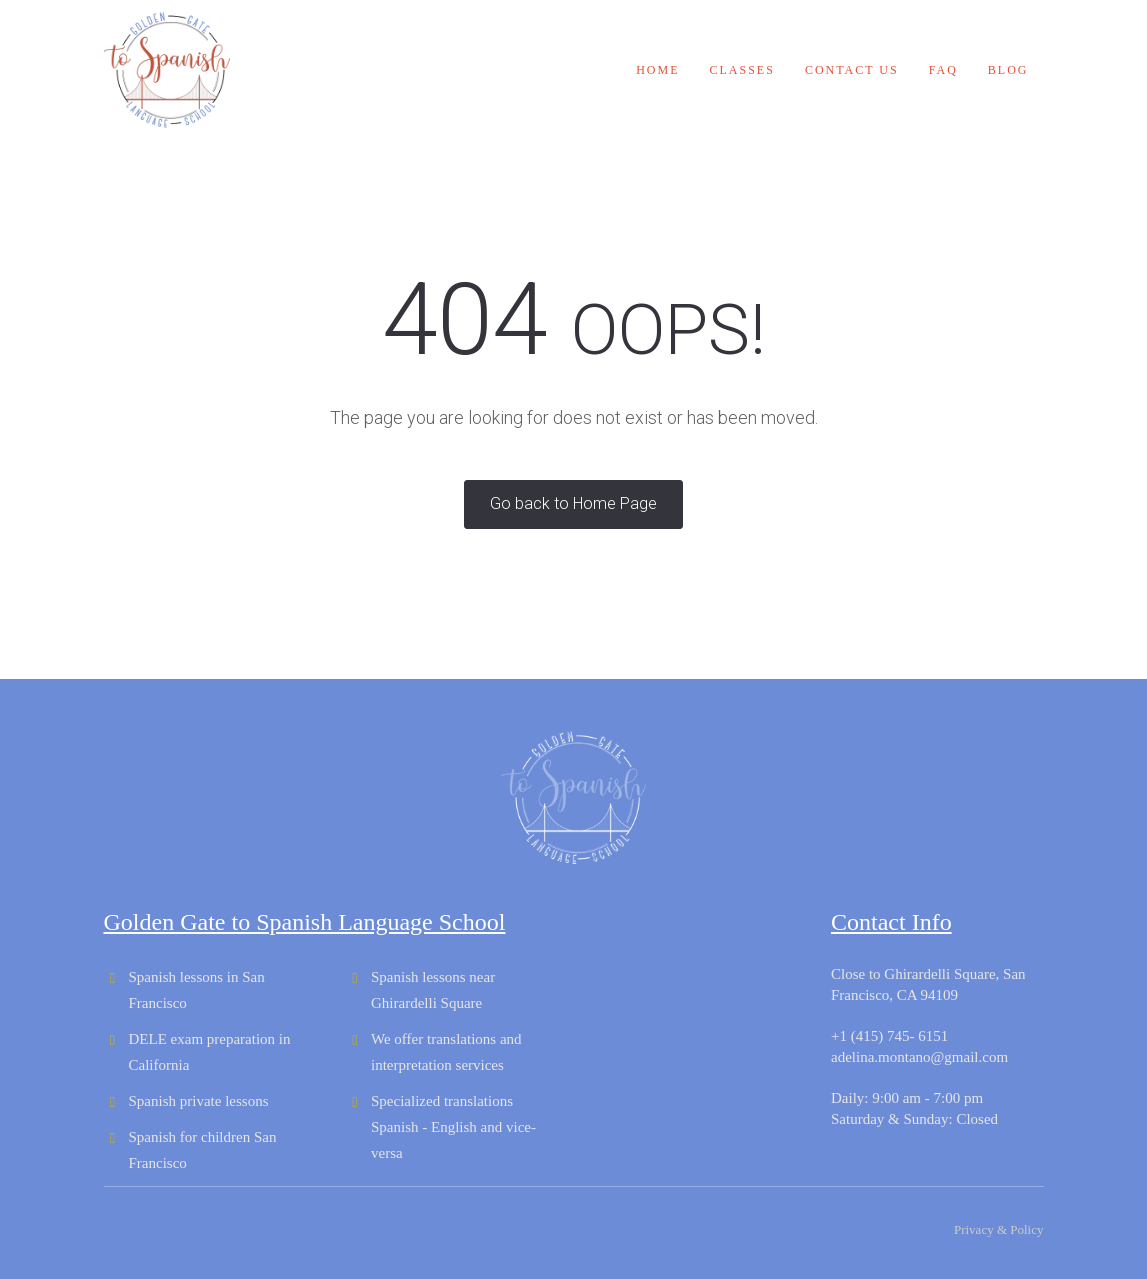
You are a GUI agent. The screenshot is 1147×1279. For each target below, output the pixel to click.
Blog (1008, 70)
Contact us (852, 70)
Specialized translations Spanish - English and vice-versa (453, 1127)
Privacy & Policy (999, 1229)
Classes (742, 70)
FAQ (943, 70)
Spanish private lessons (199, 1101)
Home (657, 70)
